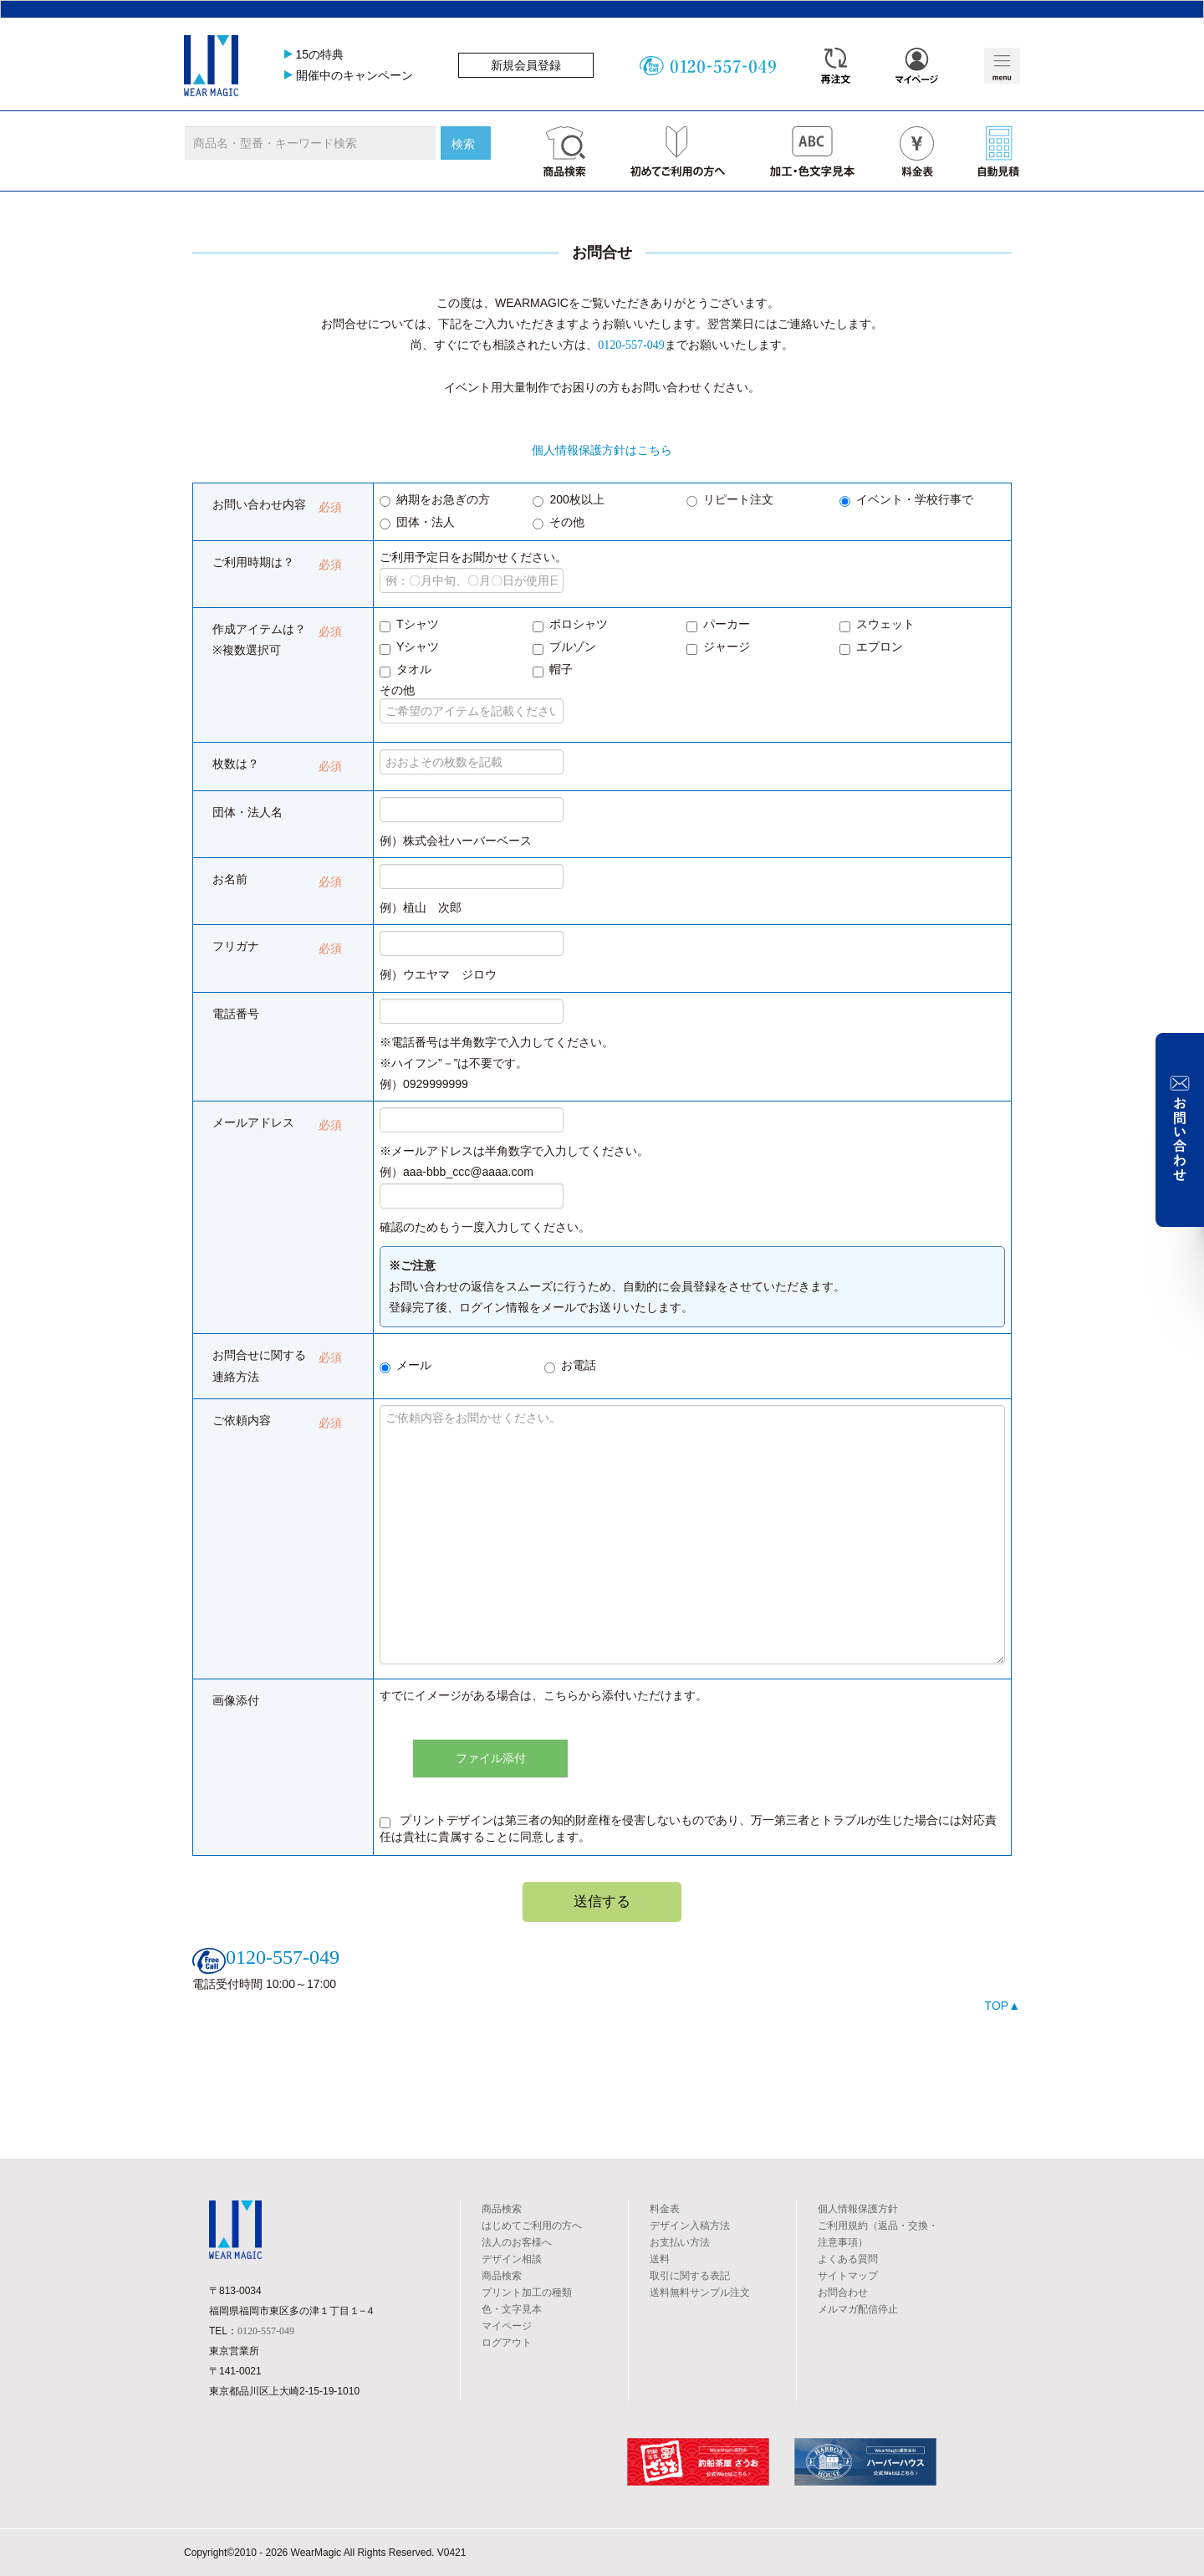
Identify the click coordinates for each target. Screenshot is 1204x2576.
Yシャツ (409, 647)
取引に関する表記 (690, 2276)
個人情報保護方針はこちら (602, 450)
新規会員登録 (526, 65)
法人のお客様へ (517, 2242)
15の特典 (320, 54)
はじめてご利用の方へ (532, 2225)
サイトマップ (848, 2276)
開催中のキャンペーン (354, 75)
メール (405, 1365)
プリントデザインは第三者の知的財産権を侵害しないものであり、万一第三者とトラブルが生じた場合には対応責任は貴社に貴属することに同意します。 (688, 1828)
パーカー (718, 624)
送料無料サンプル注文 (700, 2292)
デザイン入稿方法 (690, 2225)
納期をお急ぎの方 (435, 500)
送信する (602, 1901)
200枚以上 (568, 500)
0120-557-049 (631, 345)
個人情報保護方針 (858, 2209)
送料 (660, 2259)
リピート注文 (729, 500)
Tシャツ (409, 624)
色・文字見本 (512, 2309)
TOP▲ (1002, 2005)
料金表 (665, 2209)
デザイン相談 (512, 2259)
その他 (558, 522)
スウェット (877, 624)
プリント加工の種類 (527, 2292)
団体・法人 (417, 522)
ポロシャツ (570, 624)
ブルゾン (564, 647)
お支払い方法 (680, 2242)
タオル (405, 669)
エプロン (871, 647)
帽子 (553, 669)
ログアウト (507, 2343)
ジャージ (718, 647)
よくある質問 (848, 2259)
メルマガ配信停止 (858, 2309)
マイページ (507, 2326)
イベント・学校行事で (906, 500)
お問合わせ (843, 2292)
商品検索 (502, 2209)
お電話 (570, 1365)
